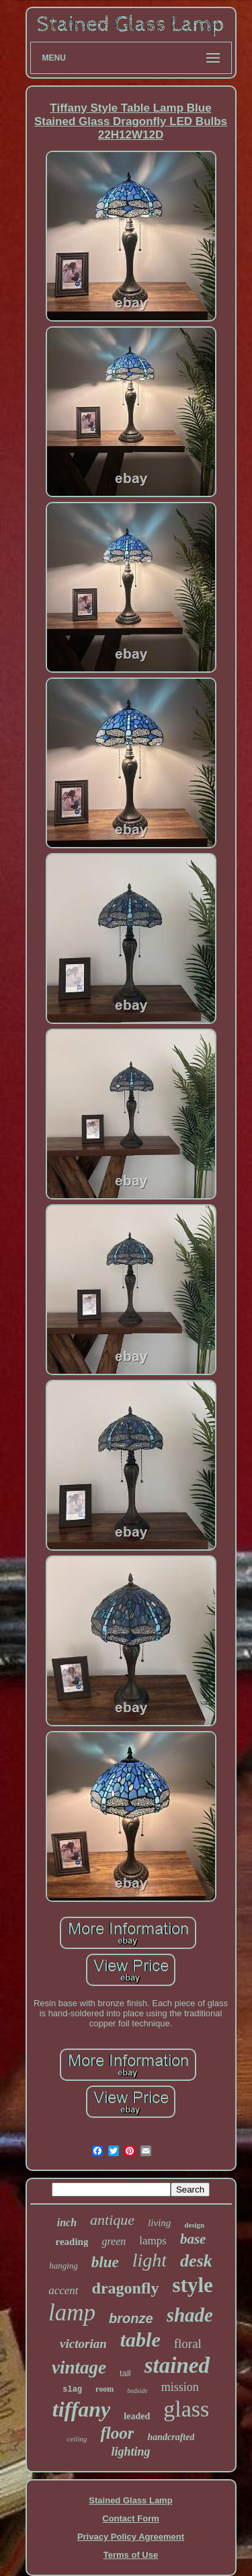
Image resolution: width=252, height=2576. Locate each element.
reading (72, 2241)
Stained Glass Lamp (130, 2500)
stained (177, 2365)
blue (105, 2262)
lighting (130, 2451)
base (193, 2239)
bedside (137, 2390)
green (113, 2241)
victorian (83, 2343)
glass (186, 2408)
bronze (131, 2318)
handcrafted (170, 2437)
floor (117, 2433)
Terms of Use (130, 2555)
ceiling (77, 2439)
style (193, 2285)
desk (196, 2261)
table (140, 2339)
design (194, 2225)
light (149, 2260)
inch (67, 2222)
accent (63, 2290)
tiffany (81, 2409)
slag (72, 2389)
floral (188, 2343)
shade (190, 2315)
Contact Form (130, 2518)
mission (180, 2387)
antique (112, 2219)
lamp (71, 2312)
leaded (137, 2416)
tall (125, 2373)
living (159, 2222)
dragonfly (125, 2288)
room (104, 2389)
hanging (63, 2265)
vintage (79, 2367)
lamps (153, 2240)
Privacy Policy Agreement (130, 2537)
